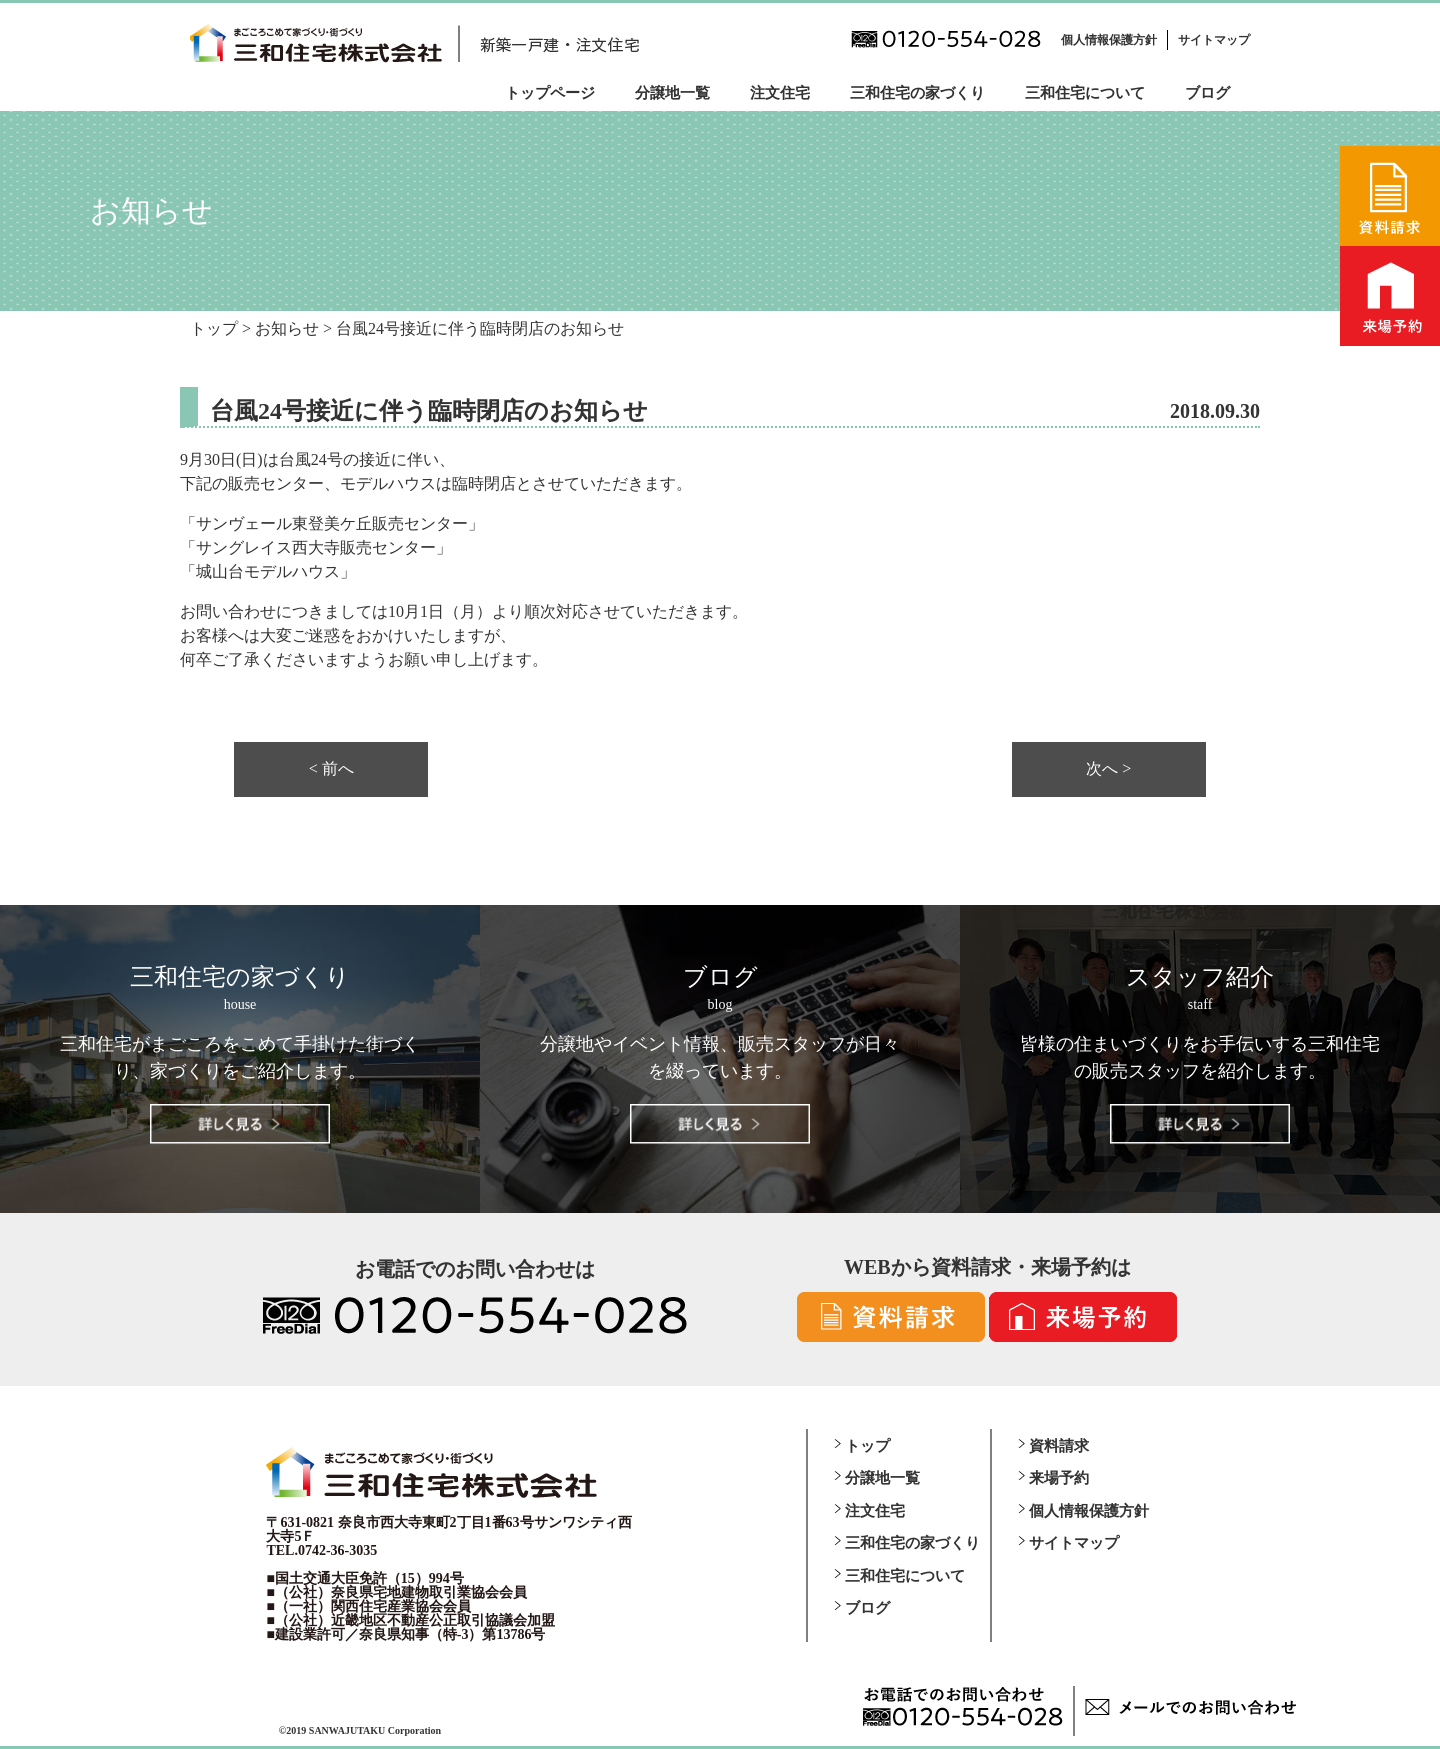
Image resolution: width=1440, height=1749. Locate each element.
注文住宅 (780, 93)
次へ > (1108, 769)
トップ (867, 1446)
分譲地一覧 (672, 93)
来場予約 (1059, 1478)
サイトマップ (1214, 40)
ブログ (1207, 93)
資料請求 (1059, 1446)
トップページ (550, 93)
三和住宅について (1085, 93)
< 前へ (331, 769)
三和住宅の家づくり (917, 93)
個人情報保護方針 (1109, 40)
